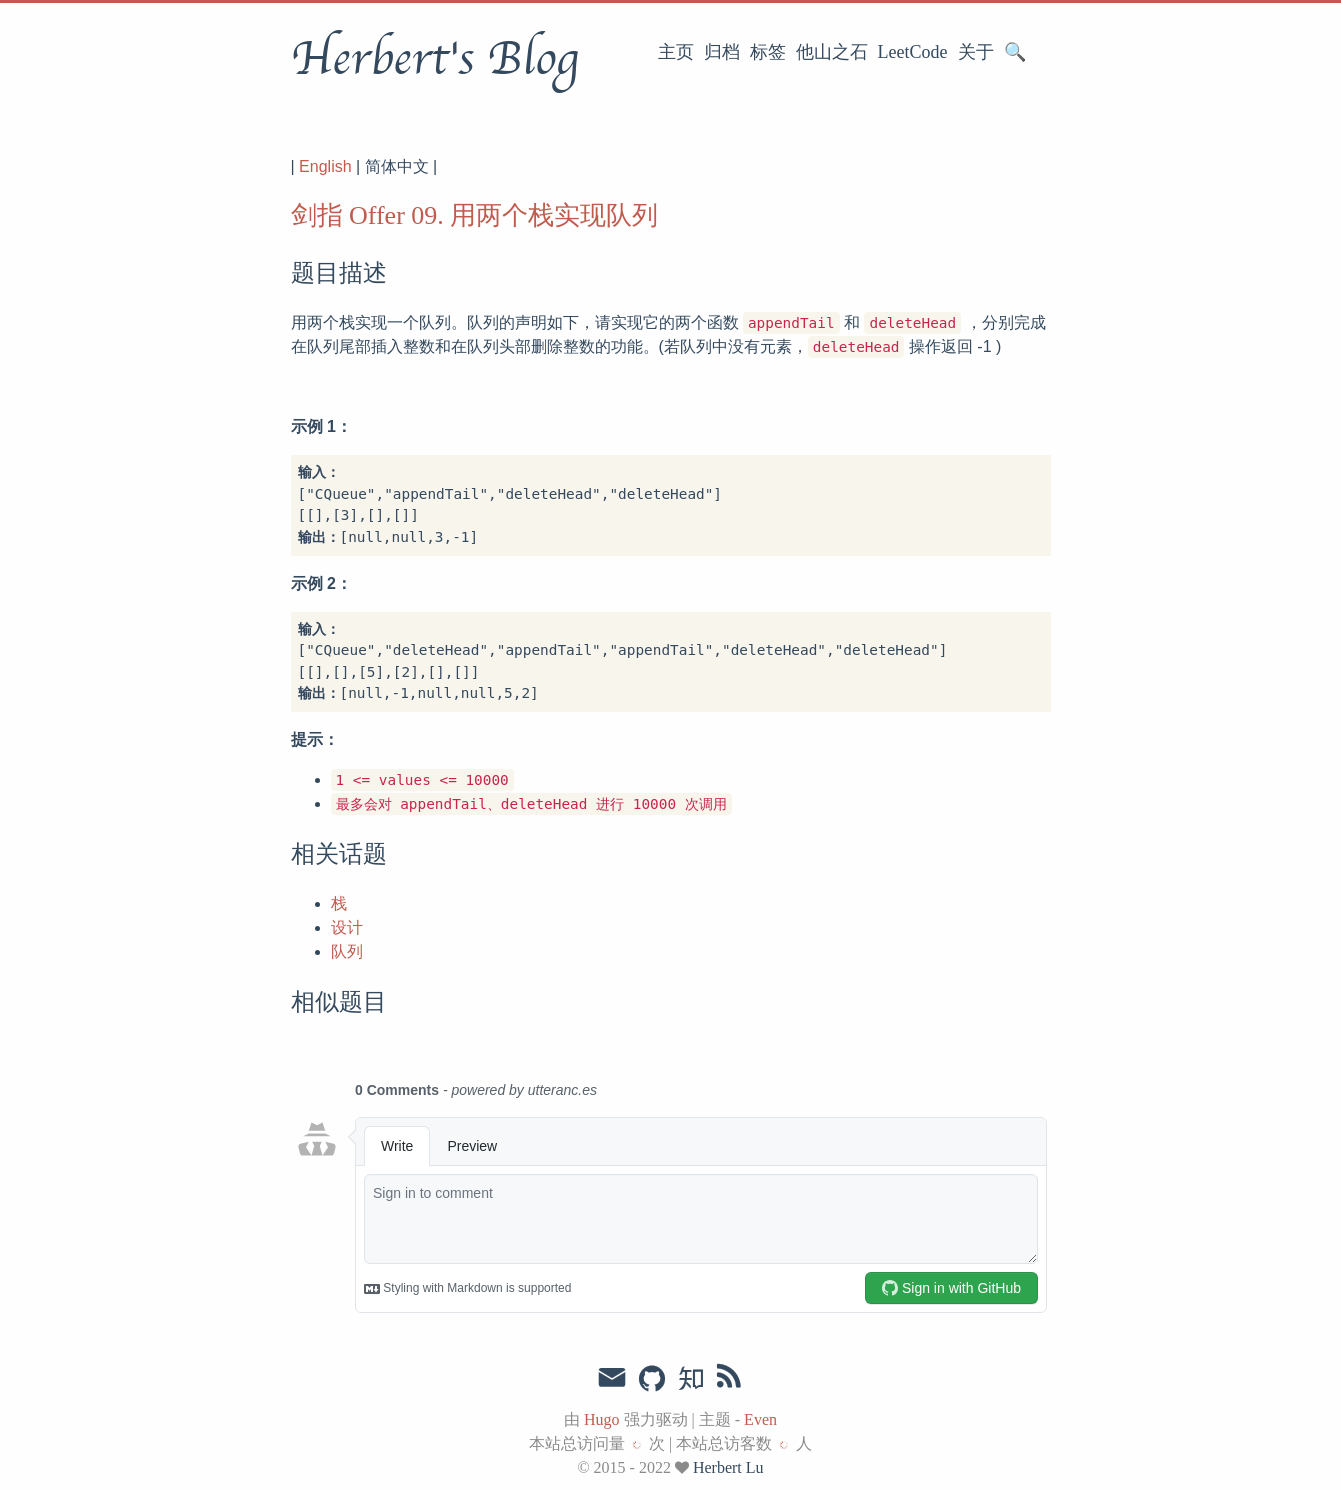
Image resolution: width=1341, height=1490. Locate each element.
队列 (347, 951)
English (325, 166)
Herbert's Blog (434, 59)
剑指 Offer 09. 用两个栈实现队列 (475, 215)
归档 (722, 52)
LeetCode (913, 52)
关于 (976, 52)
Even (760, 1419)
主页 (676, 52)
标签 (768, 52)
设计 (347, 927)
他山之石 (832, 52)
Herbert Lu (728, 1467)
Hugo (602, 1419)
